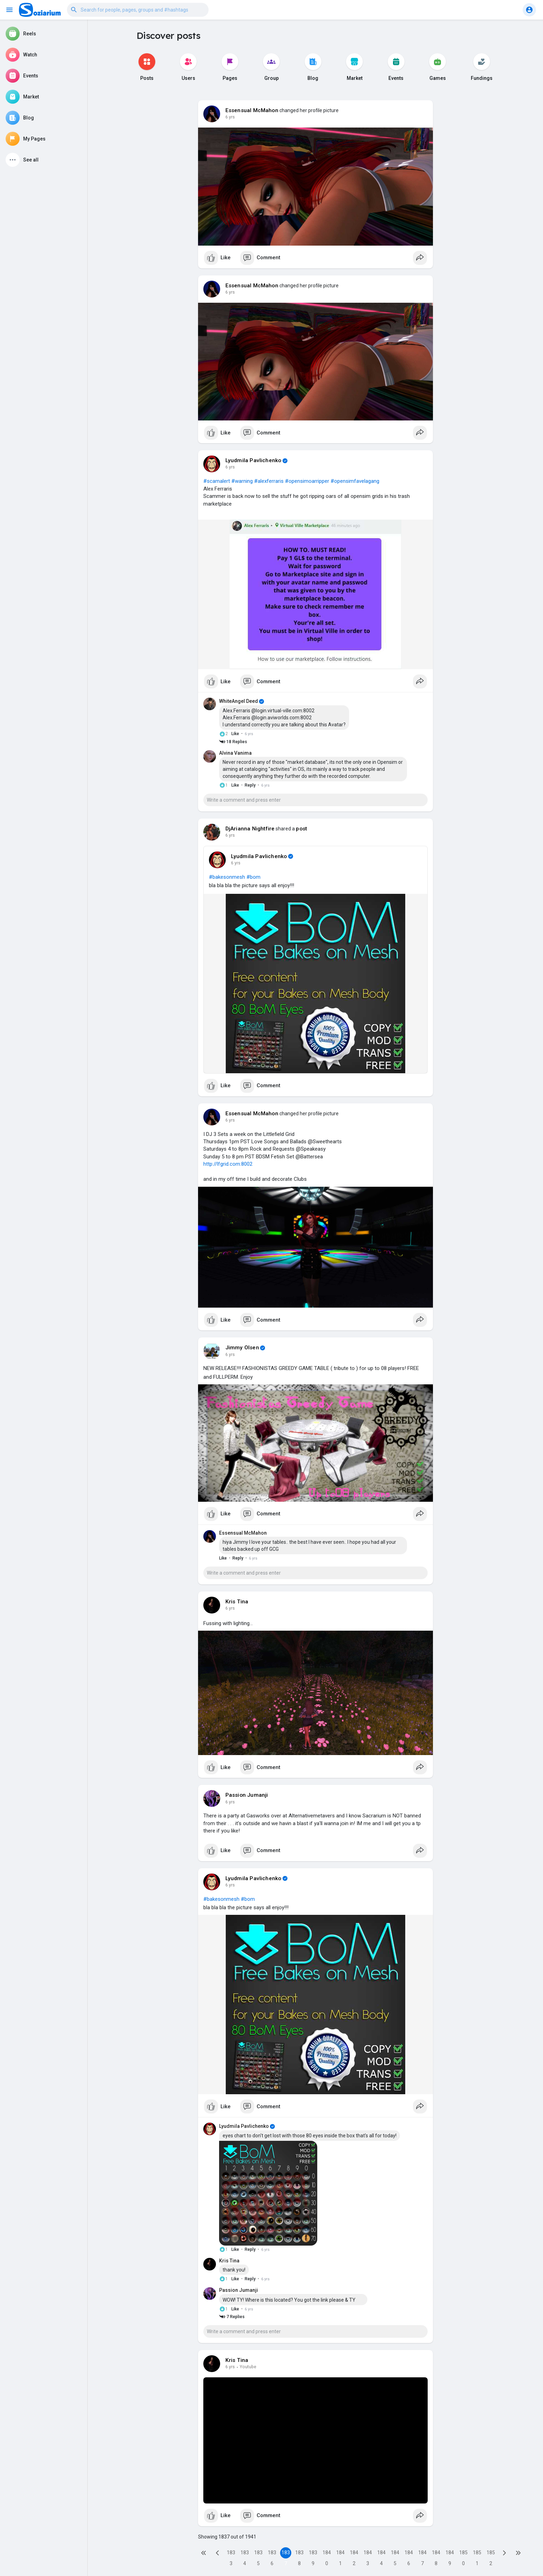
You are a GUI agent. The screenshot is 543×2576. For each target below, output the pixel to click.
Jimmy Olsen (242, 1347)
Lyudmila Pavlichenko (253, 460)
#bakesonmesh (227, 877)
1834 (244, 2554)
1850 (463, 2554)
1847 (422, 2554)
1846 (409, 2554)
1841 (340, 2554)
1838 (299, 2554)
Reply (250, 785)
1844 (381, 2554)
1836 (272, 2554)
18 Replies (233, 742)
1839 (313, 2554)
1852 (491, 2554)
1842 (354, 2554)
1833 (231, 2554)
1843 (368, 2554)
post (301, 828)
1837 (285, 2554)
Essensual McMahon (251, 110)
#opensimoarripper (307, 481)
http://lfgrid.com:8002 (227, 1164)
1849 (450, 2554)
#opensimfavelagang (355, 481)
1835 (258, 2554)
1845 (395, 2554)
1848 (436, 2554)
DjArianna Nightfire (250, 828)
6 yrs (230, 117)
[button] (138, 10)
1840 (327, 2554)
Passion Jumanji (246, 1795)
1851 (477, 2554)
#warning (242, 481)
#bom (253, 877)
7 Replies (232, 2317)
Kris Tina (237, 1601)
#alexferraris (269, 481)
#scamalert (216, 481)
